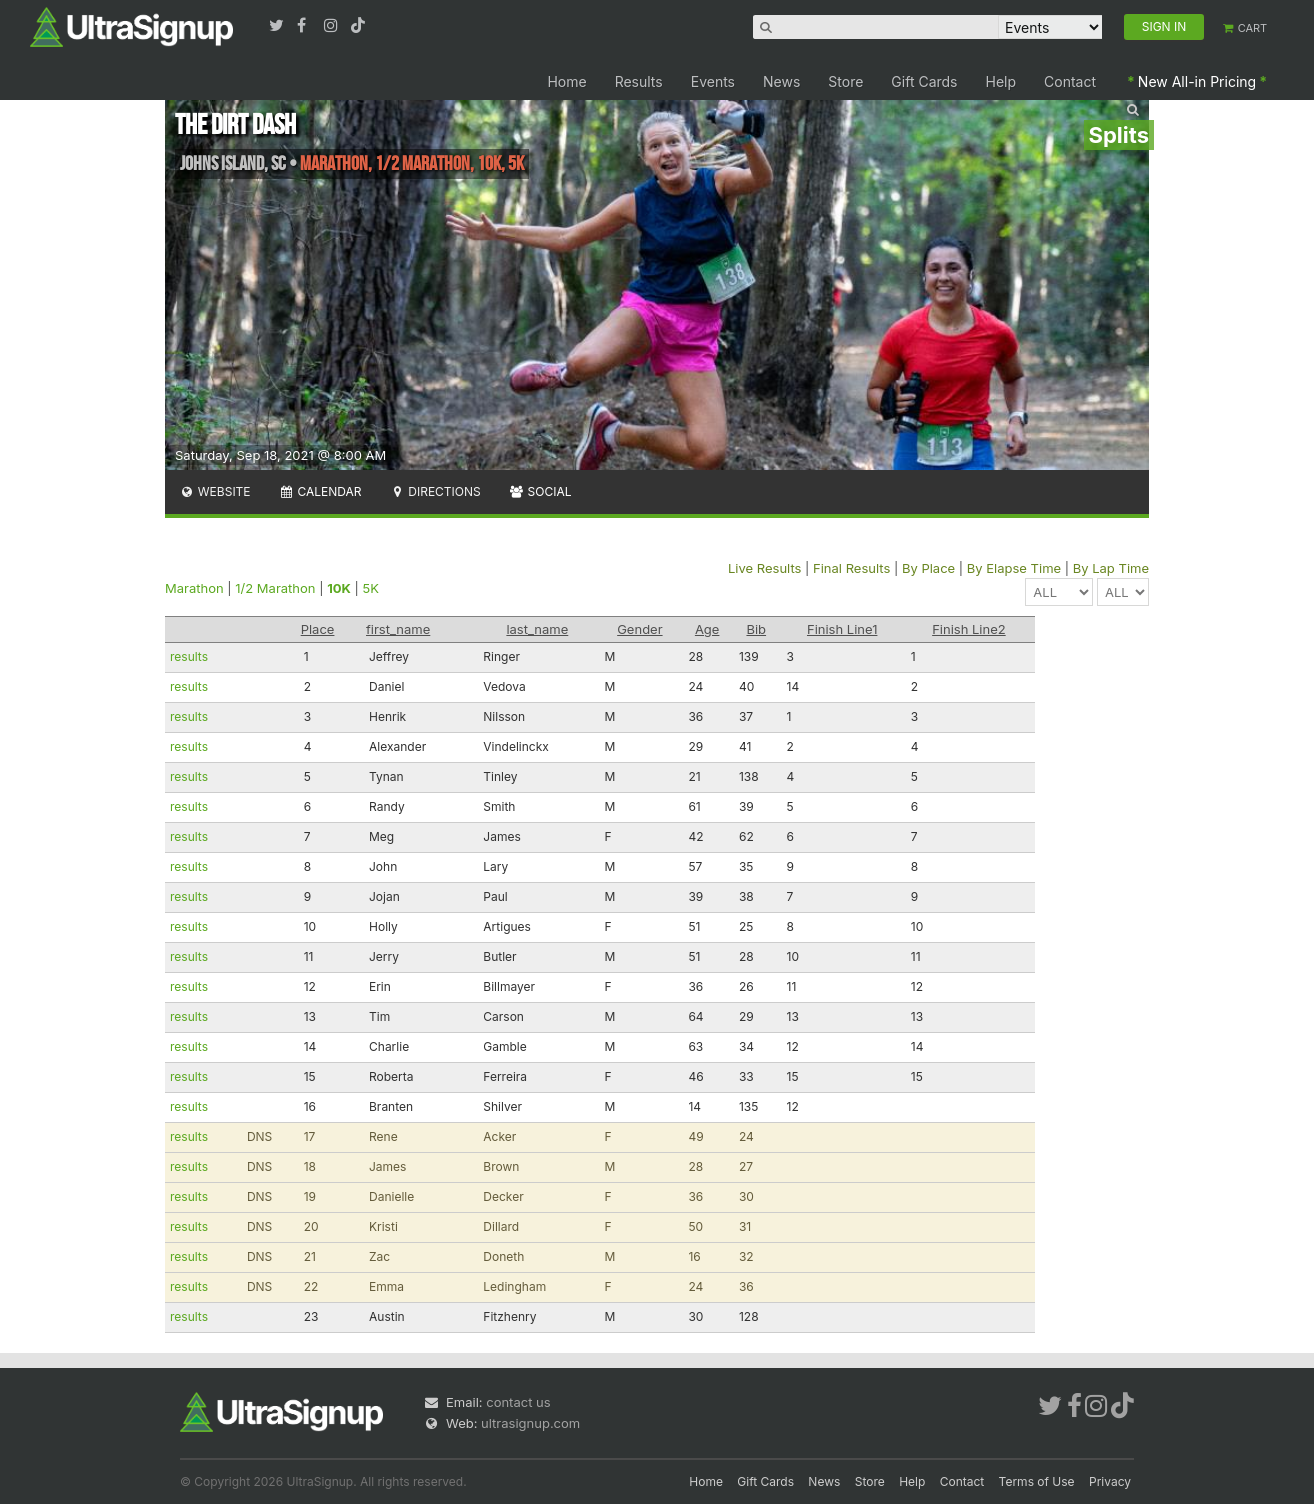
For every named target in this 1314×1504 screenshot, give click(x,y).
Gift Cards (924, 81)
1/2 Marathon (275, 588)
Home (566, 81)
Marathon (194, 588)
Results (639, 81)
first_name (398, 629)
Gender (639, 629)
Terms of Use (1037, 1481)
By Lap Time (1111, 568)
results (189, 656)
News (781, 81)
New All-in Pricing (1197, 81)
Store (845, 81)
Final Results (851, 568)
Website (215, 491)
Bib (756, 629)
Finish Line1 (842, 629)
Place (318, 629)
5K (371, 588)
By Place (928, 568)
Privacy (1110, 1481)
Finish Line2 (969, 629)
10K (339, 588)
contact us (518, 1402)
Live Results (764, 568)
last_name (537, 629)
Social (540, 491)
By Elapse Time (1014, 568)
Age (707, 629)
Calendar (320, 491)
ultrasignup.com (530, 1423)
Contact (1070, 81)
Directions (434, 491)
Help (1001, 81)
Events (713, 81)
